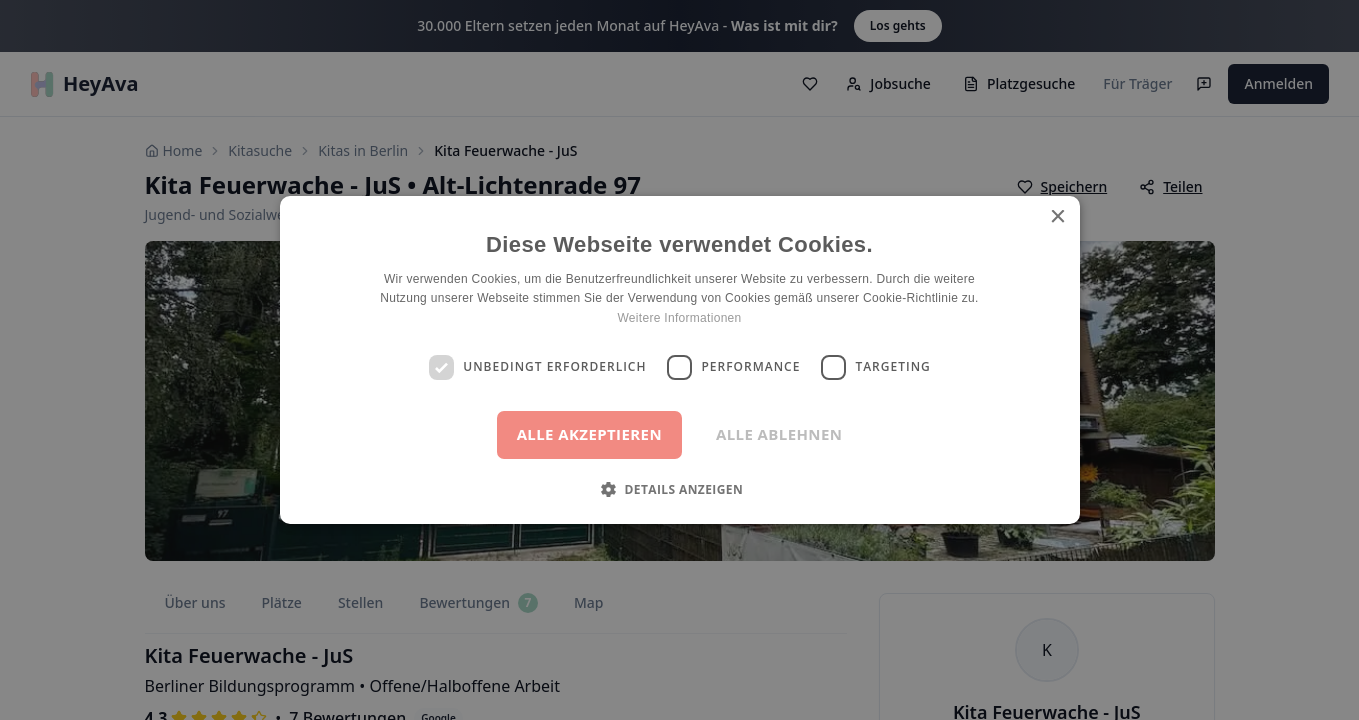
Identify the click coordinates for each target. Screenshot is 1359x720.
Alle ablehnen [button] (779, 434)
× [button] (1057, 217)
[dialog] (679, 360)
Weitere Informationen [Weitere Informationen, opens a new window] (679, 318)
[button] (679, 489)
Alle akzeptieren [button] (589, 434)
